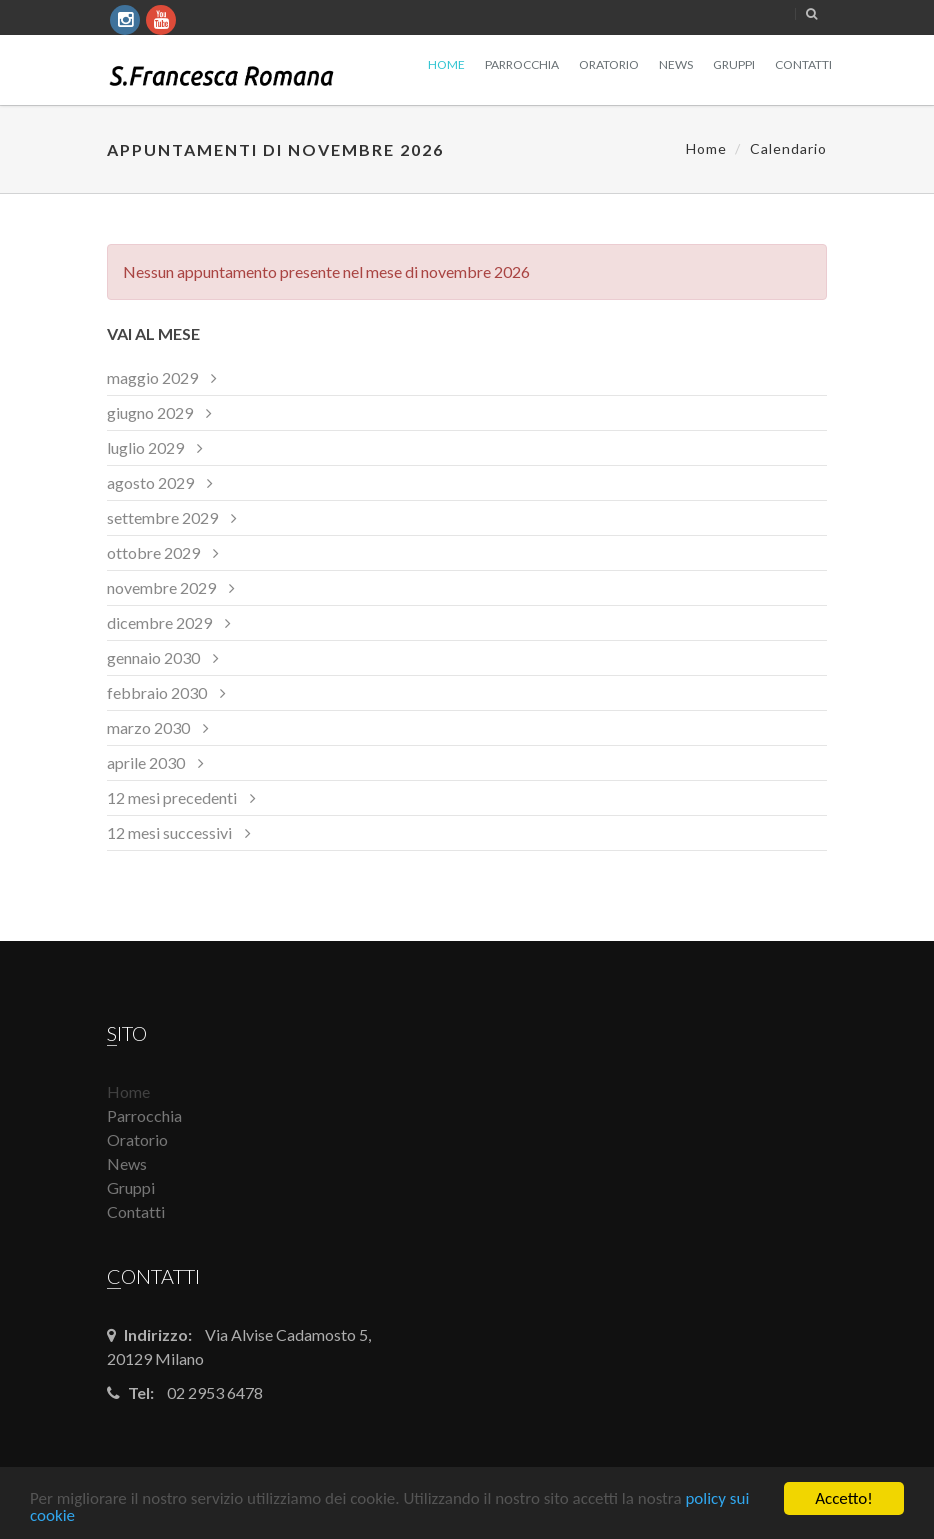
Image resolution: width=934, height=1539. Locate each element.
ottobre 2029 (153, 552)
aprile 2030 (146, 762)
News (676, 64)
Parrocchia (522, 64)
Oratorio (609, 64)
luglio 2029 (145, 447)
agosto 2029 (150, 482)
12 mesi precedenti (172, 797)
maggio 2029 (152, 377)
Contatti (803, 64)
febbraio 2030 (157, 692)
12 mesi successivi (169, 832)
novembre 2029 (161, 587)
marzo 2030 (148, 727)
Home (446, 64)
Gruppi (734, 64)
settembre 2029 (162, 517)
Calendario (788, 148)
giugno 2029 (150, 412)
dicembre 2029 (159, 622)
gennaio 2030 (153, 657)
